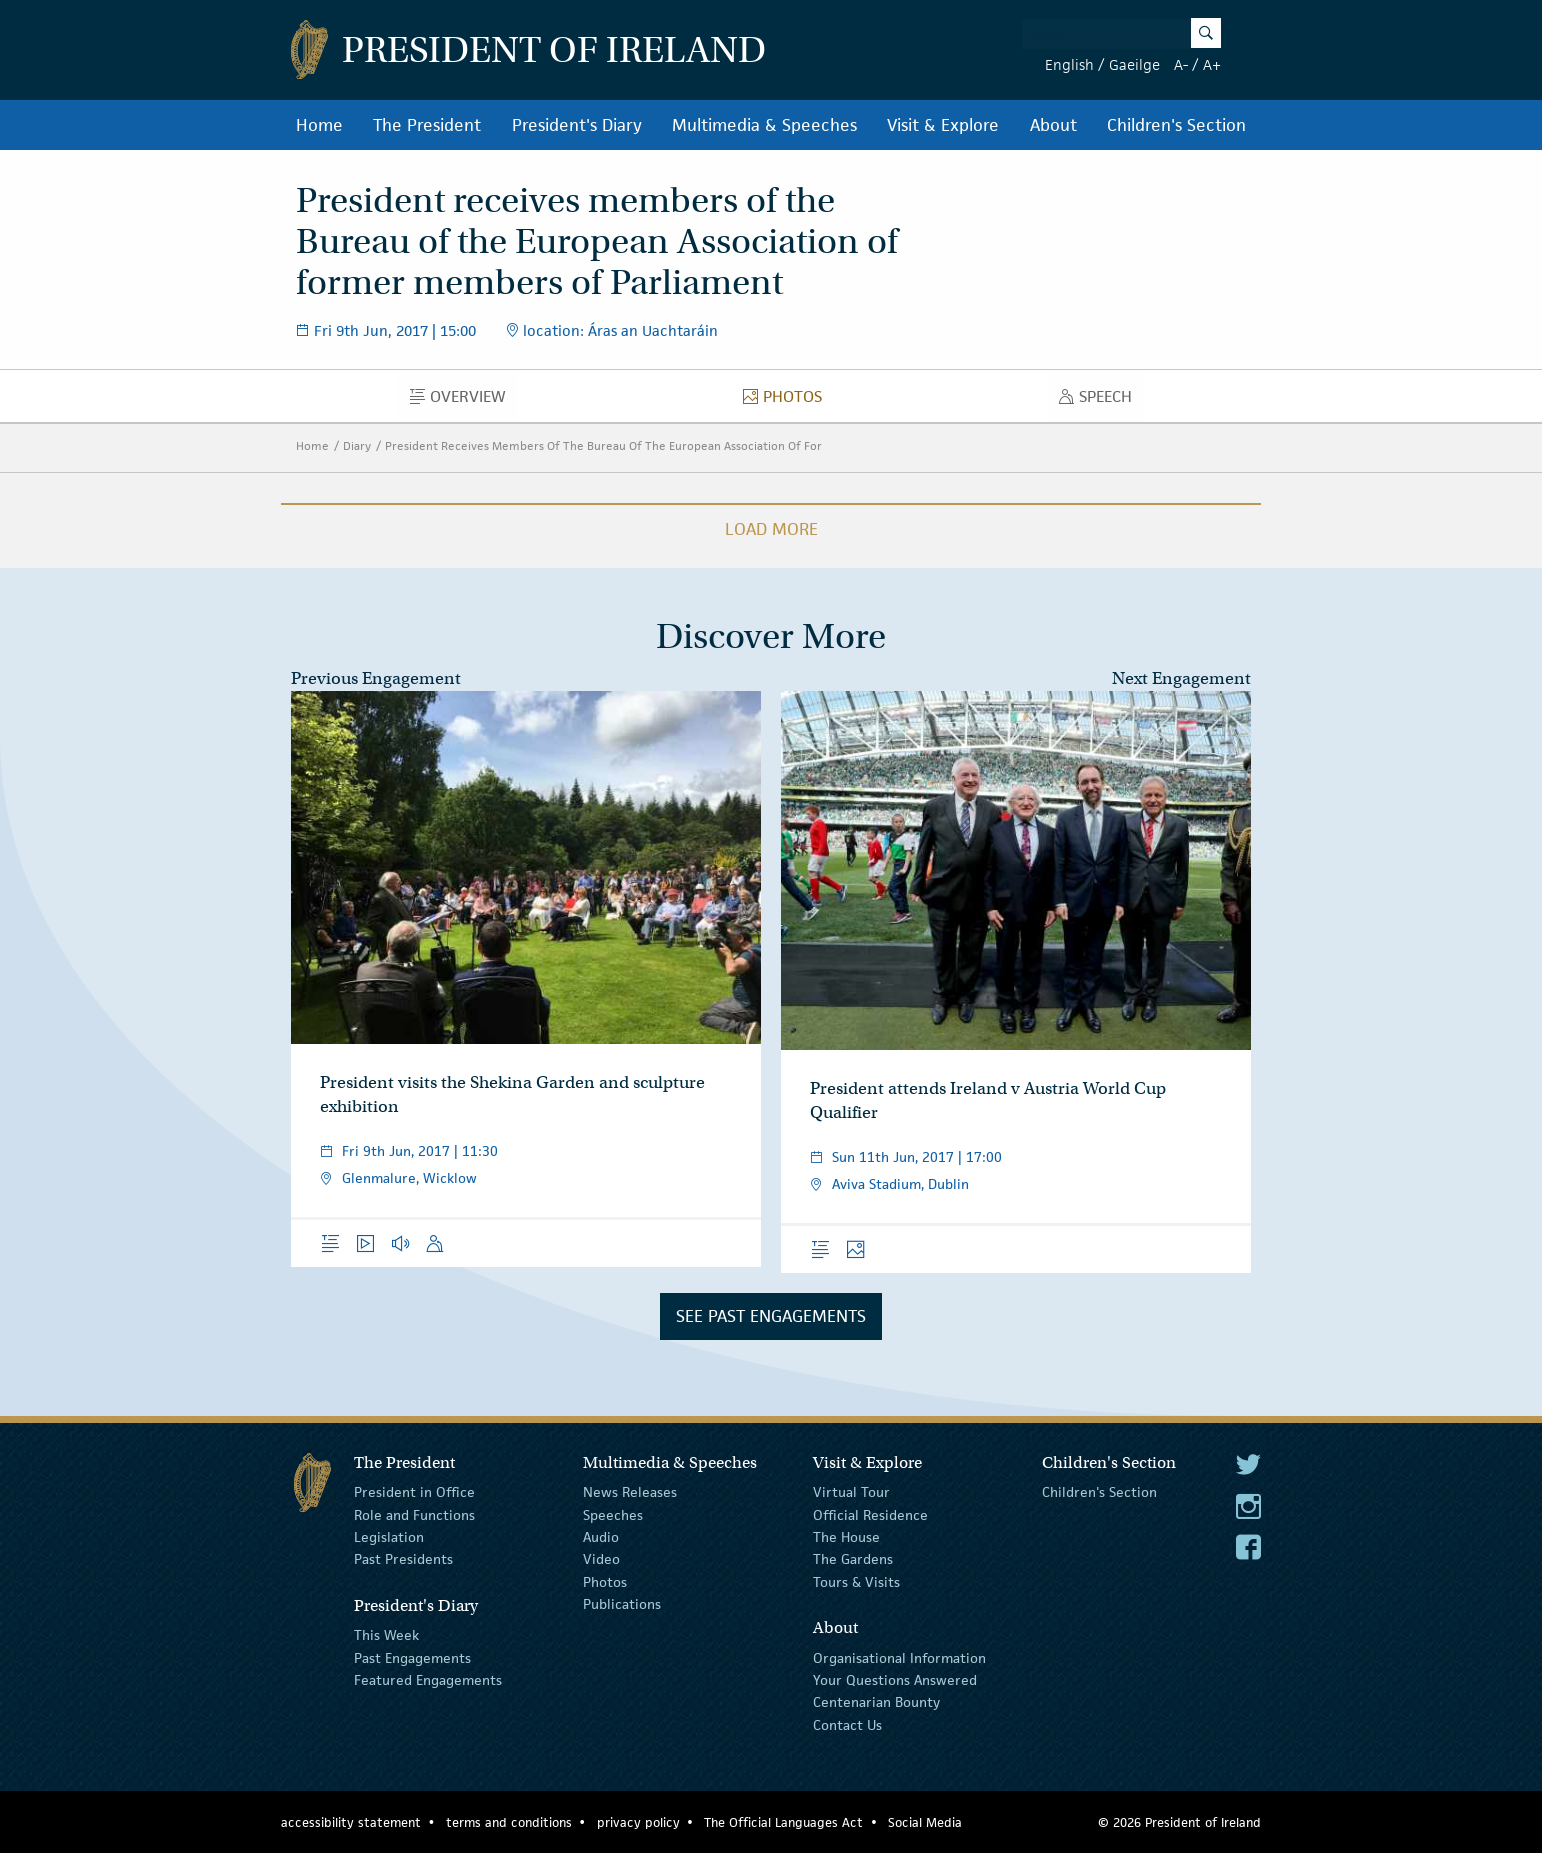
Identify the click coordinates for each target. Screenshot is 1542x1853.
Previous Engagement (376, 678)
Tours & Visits (856, 1582)
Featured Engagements (428, 1680)
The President (427, 125)
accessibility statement (351, 1822)
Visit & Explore (943, 125)
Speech (1101, 401)
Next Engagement (1181, 678)
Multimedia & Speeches (764, 125)
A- (1181, 64)
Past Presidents (403, 1559)
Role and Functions (414, 1514)
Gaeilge (1134, 64)
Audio (601, 1537)
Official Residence (870, 1514)
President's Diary (577, 125)
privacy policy (638, 1822)
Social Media (925, 1822)
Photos (788, 401)
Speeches (613, 1514)
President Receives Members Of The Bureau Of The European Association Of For (603, 445)
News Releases (630, 1492)
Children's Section (1176, 125)
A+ (1212, 64)
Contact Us (847, 1725)
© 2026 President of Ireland (1179, 1822)
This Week (386, 1635)
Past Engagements (412, 1657)
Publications (622, 1604)
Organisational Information (899, 1657)
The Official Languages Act (783, 1822)
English (1069, 64)
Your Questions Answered (895, 1680)
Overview (463, 401)
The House (846, 1537)
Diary (357, 445)
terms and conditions (509, 1822)
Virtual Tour (851, 1492)
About (1053, 125)
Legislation (389, 1537)
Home (319, 125)
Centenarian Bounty (876, 1702)
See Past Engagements (771, 1316)
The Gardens (853, 1559)
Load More (771, 529)
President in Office (414, 1492)
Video (601, 1559)
